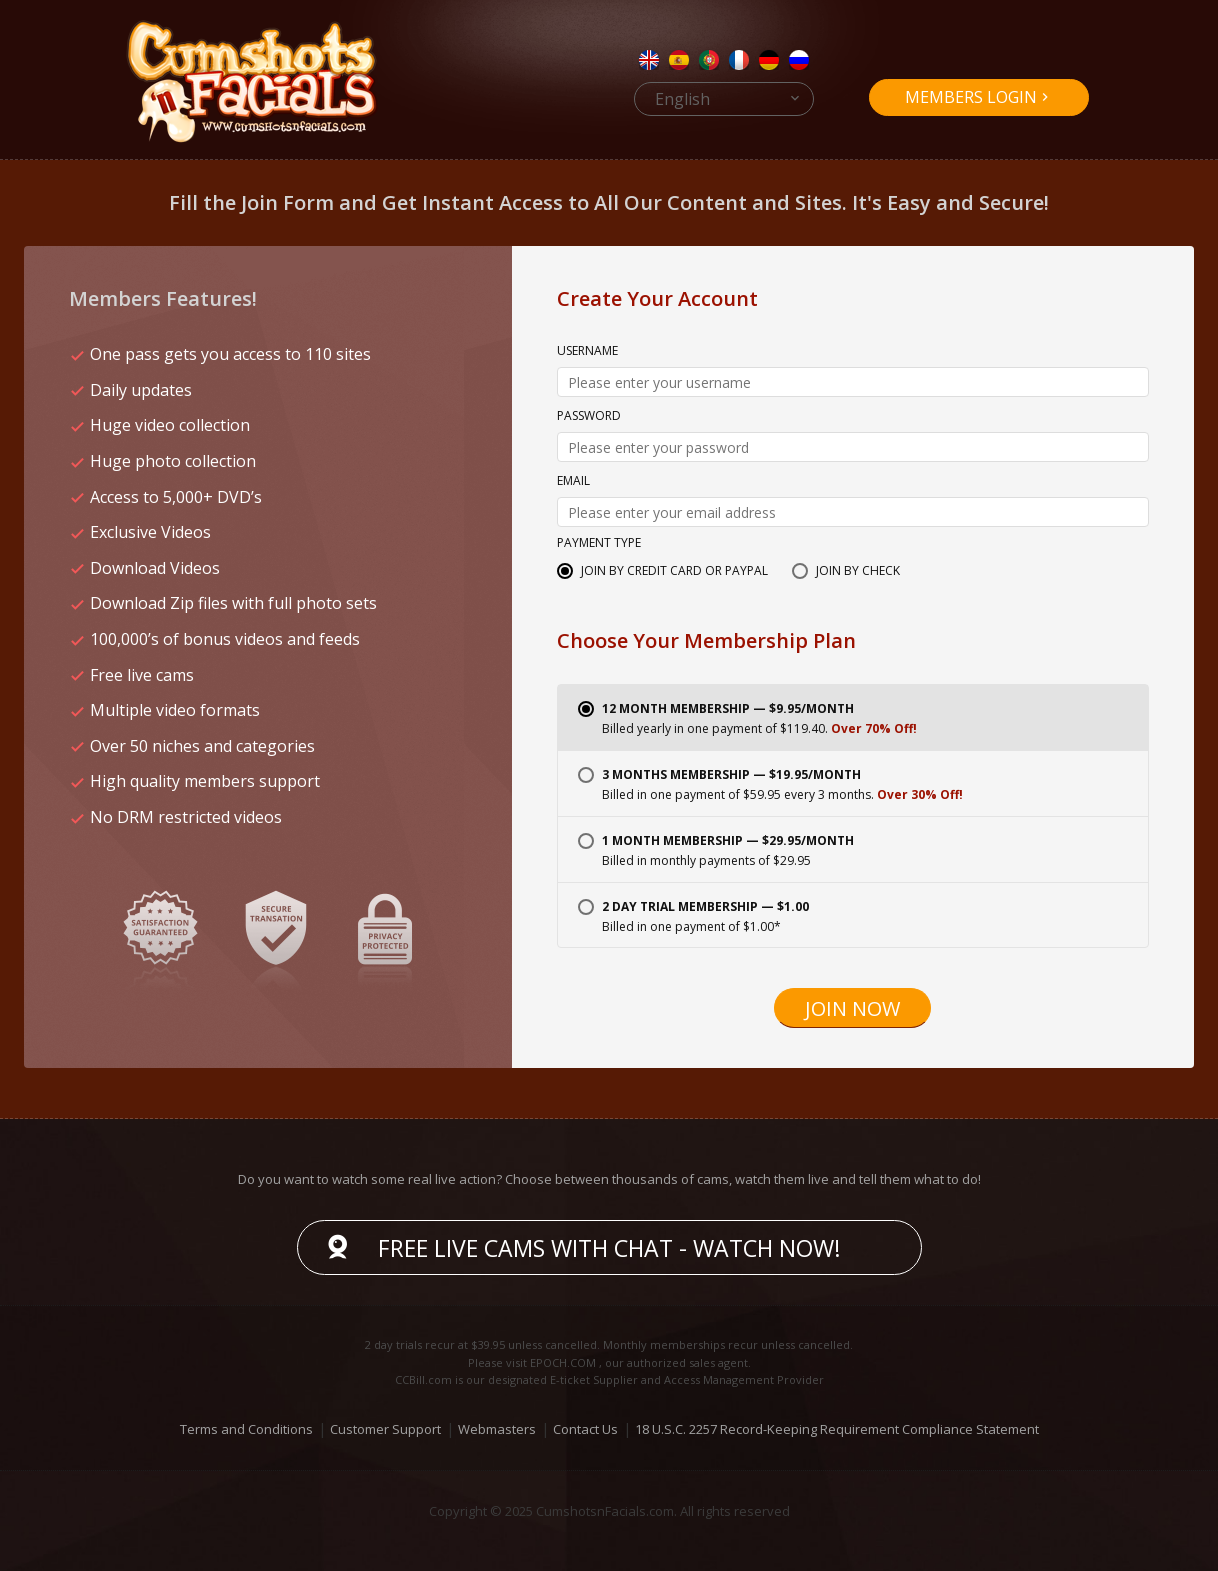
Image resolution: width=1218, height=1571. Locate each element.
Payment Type (599, 544)
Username (587, 352)
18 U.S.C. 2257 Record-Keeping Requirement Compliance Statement (837, 1429)
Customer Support (385, 1429)
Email (573, 482)
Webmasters (497, 1429)
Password (589, 417)
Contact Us (585, 1429)
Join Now (852, 1008)
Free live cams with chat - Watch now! (609, 1248)
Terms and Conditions (246, 1429)
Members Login (971, 97)
